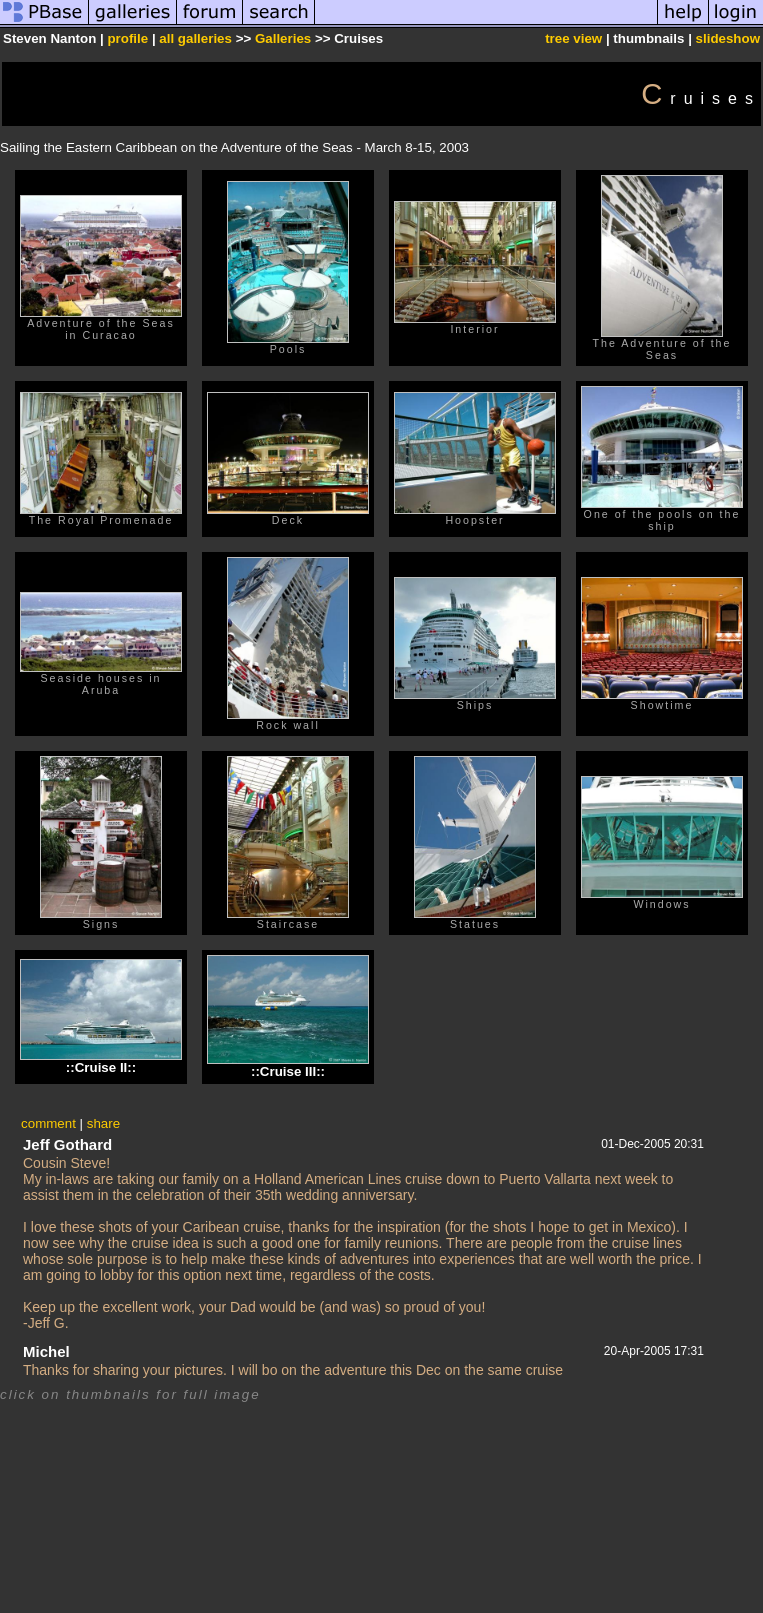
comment (48, 1123)
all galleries (195, 38)
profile (127, 38)
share (103, 1123)
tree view (573, 38)
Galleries (283, 38)
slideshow (728, 38)
